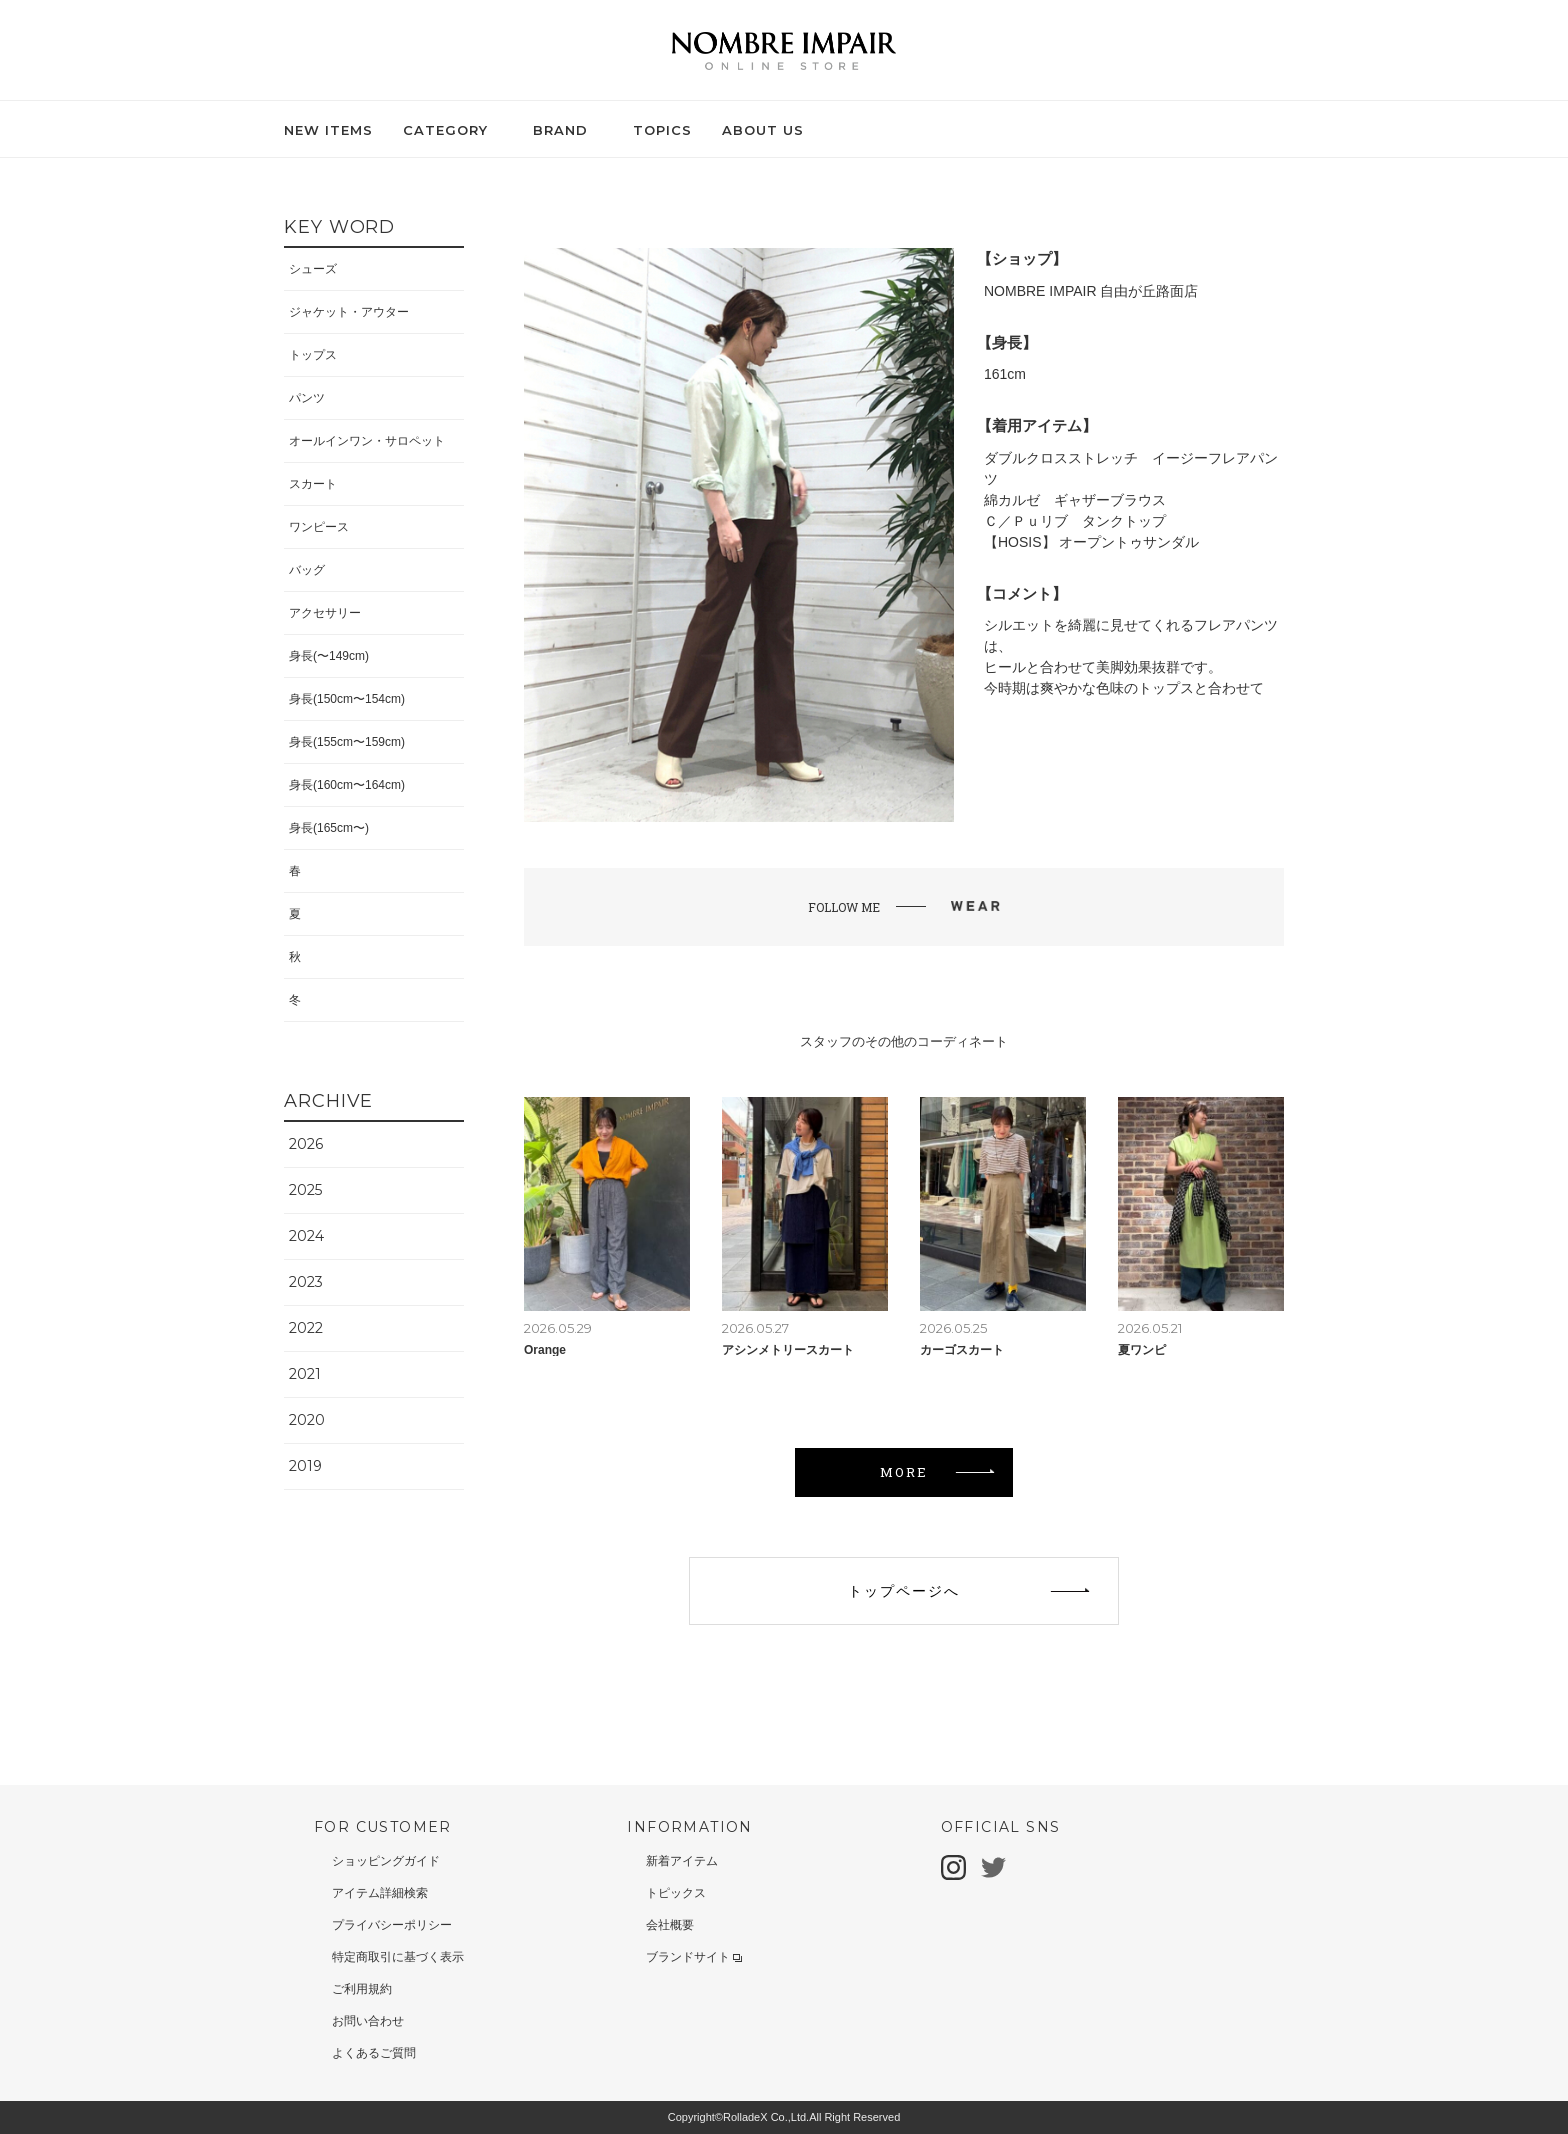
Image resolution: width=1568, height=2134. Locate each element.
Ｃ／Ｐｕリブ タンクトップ (1075, 521)
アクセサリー (325, 613)
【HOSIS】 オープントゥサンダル (1091, 542)
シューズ (313, 269)
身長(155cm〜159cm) (347, 742)
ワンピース (319, 527)
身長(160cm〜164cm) (347, 785)
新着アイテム (682, 1861)
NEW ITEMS (328, 130)
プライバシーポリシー (392, 1925)
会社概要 (670, 1925)
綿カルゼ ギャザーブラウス (1075, 500)
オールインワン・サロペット (367, 441)
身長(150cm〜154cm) (347, 699)
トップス (313, 355)
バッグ (307, 570)
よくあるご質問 (374, 2053)
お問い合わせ (368, 2021)
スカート (313, 484)
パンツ (307, 398)
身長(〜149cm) (329, 656)
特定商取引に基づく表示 (398, 1957)
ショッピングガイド (386, 1861)
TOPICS (662, 130)
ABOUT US (763, 130)
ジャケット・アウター (349, 312)
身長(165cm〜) (329, 828)
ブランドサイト (694, 1957)
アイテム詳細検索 (380, 1893)
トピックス (676, 1893)
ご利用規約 (362, 1989)
